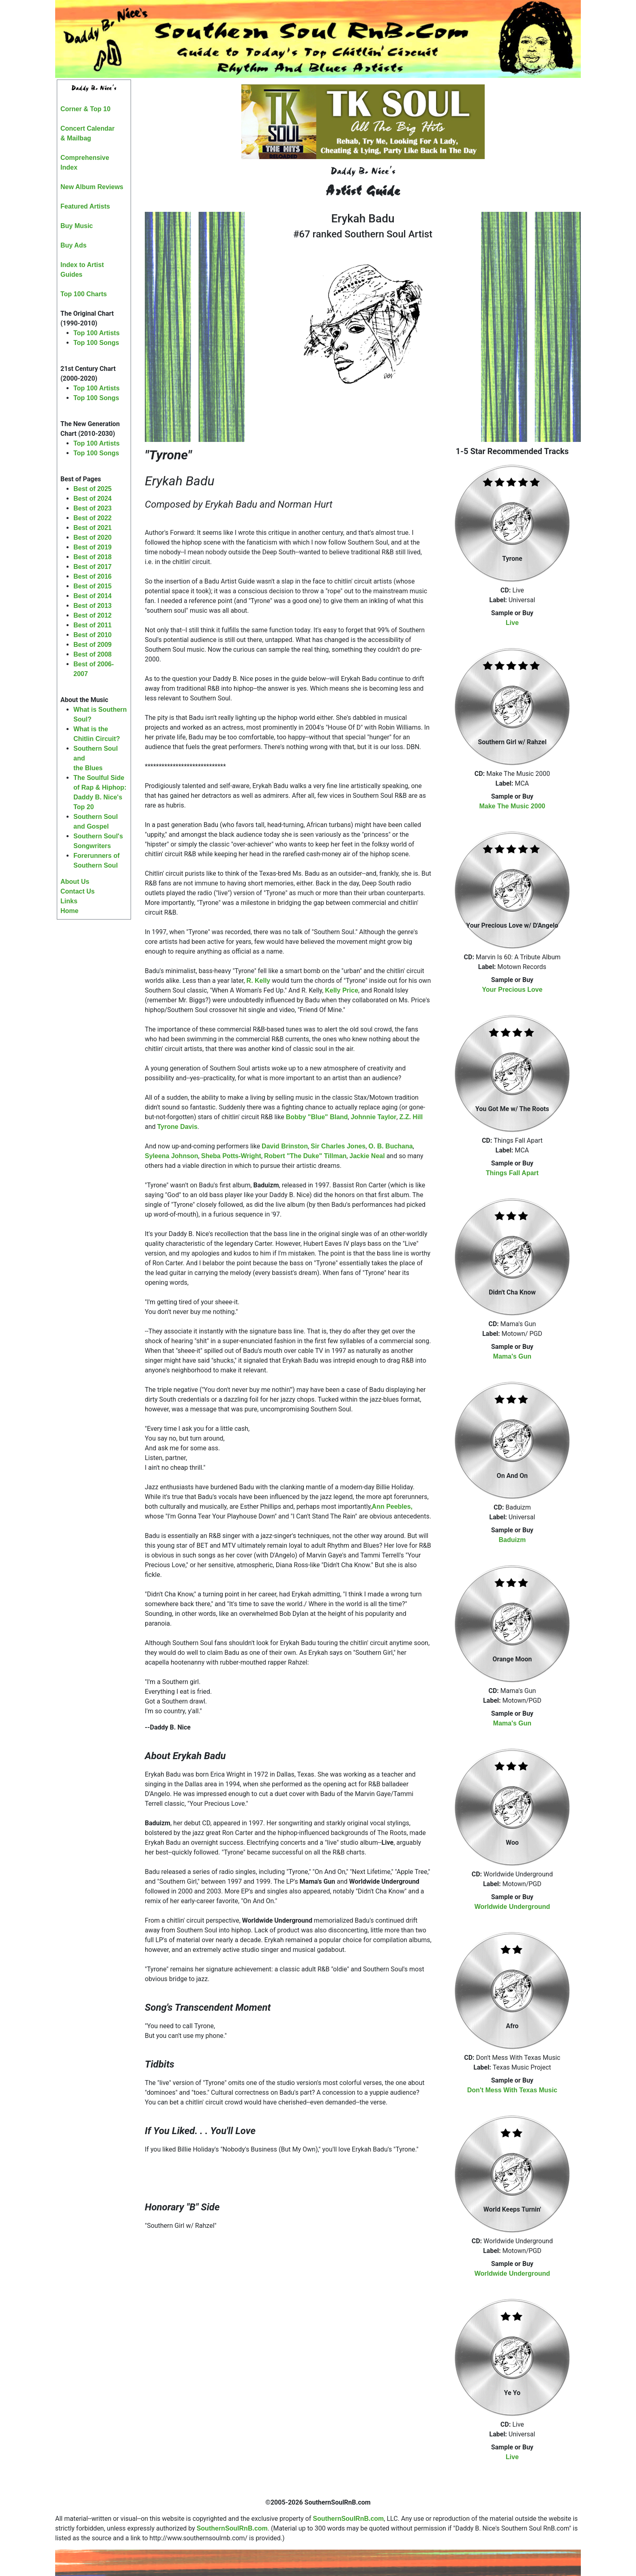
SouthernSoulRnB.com (348, 2518)
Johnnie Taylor (374, 1117)
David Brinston (285, 1146)
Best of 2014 (92, 595)
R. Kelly (259, 980)
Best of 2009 (92, 644)
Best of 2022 (92, 518)
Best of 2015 (92, 586)
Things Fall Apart (512, 1173)
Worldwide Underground (512, 1906)
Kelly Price (341, 990)
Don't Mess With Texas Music (512, 2090)
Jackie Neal (367, 1155)
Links (68, 901)
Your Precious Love (512, 989)
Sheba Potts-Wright (231, 1155)
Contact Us (77, 891)
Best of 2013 (92, 605)
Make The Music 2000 (512, 806)
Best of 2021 (92, 527)
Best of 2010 (92, 634)
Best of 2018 (92, 557)
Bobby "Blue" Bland (317, 1117)
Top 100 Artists (96, 333)
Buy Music (76, 225)
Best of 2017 (92, 566)
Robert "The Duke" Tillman (305, 1155)
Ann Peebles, (392, 1506)
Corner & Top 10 (85, 109)
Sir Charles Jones (338, 1146)
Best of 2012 (92, 615)
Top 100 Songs (96, 342)
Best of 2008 (92, 654)
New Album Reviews (91, 186)
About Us (74, 881)
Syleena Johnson (171, 1155)
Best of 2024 (92, 498)
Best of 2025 (92, 488)
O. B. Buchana (390, 1146)
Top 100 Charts (83, 294)
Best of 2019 (92, 547)
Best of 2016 (92, 576)
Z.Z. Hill (411, 1117)
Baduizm (512, 1539)
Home (69, 910)
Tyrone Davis (177, 1126)
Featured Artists (85, 206)
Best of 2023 (92, 508)
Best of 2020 (92, 537)
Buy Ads (73, 245)
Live (512, 622)
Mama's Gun (512, 1356)
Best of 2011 (92, 625)
